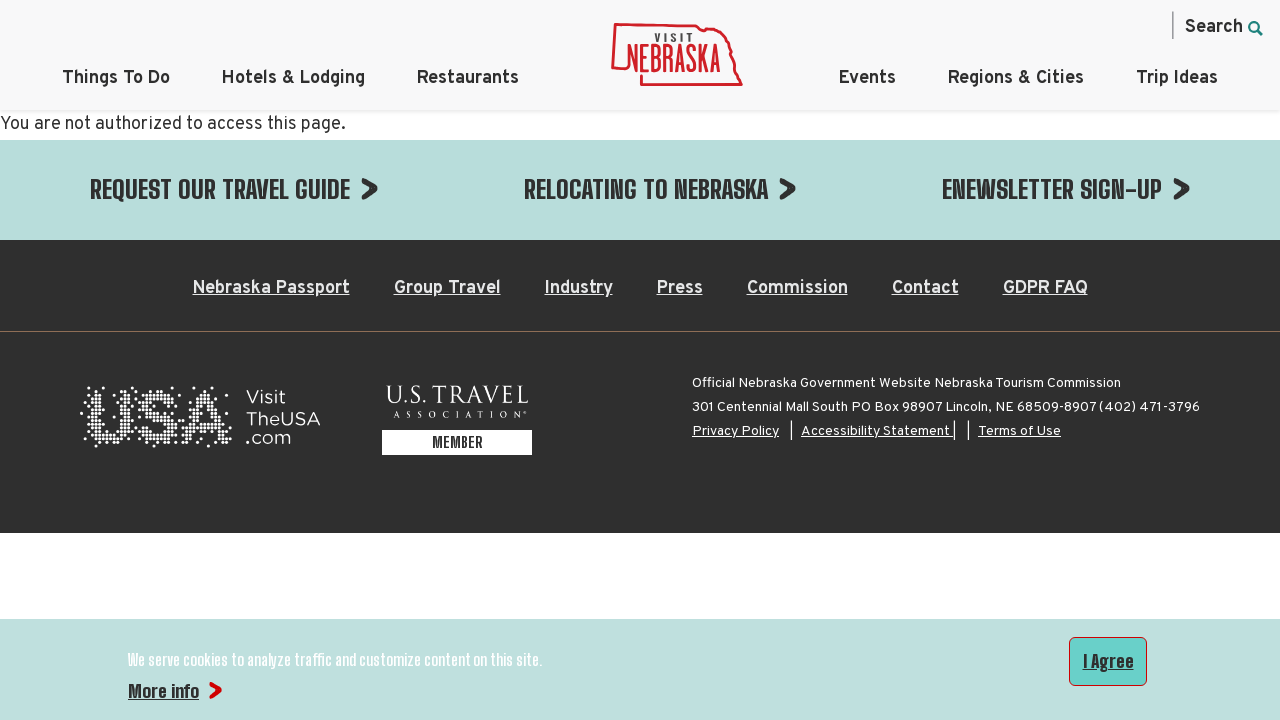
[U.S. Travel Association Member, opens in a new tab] (457, 322)
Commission (797, 188)
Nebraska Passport (271, 188)
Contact (925, 188)
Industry (579, 188)
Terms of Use (1019, 331)
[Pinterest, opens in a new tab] (1101, 26)
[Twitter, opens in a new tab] (1059, 26)
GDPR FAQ (1045, 188)
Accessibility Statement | (878, 331)
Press (680, 188)
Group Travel (447, 188)
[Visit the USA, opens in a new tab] (200, 322)
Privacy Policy (735, 331)
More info (163, 691)
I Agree (1108, 661)
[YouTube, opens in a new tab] (1143, 26)
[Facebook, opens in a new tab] (975, 26)
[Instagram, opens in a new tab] (1017, 26)
